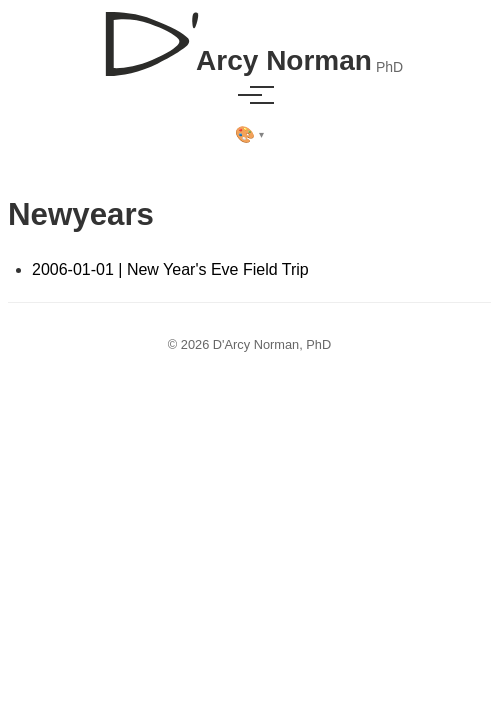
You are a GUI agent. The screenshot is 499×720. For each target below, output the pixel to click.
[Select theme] (249, 135)
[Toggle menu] (250, 95)
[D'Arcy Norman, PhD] (249, 36)
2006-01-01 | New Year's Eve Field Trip (170, 269)
